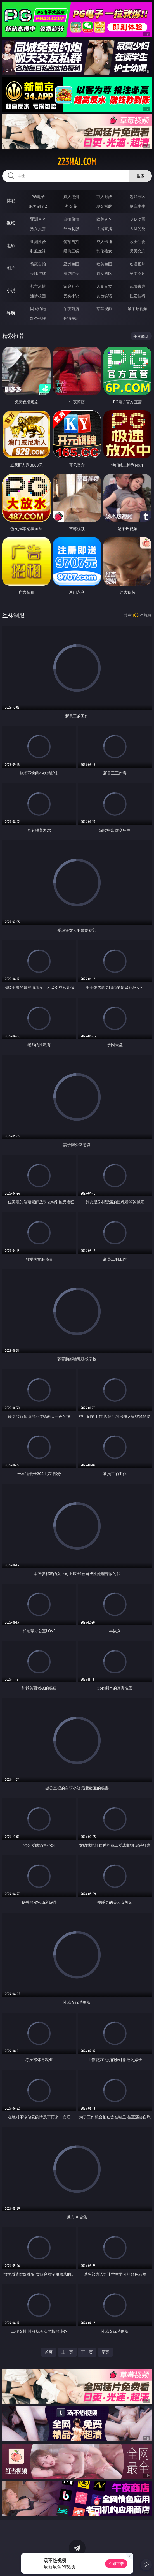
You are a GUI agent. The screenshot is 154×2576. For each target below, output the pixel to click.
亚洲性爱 (38, 241)
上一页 (67, 2352)
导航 (10, 313)
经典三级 (71, 251)
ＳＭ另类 (137, 228)
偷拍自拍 (71, 241)
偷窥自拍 (38, 263)
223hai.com (77, 161)
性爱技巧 (137, 295)
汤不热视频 (137, 308)
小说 (10, 290)
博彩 (10, 201)
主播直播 (104, 228)
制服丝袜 (38, 251)
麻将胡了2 (38, 206)
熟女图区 (104, 273)
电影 (10, 245)
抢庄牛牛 (137, 206)
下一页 (87, 2352)
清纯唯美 (71, 273)
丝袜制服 (71, 228)
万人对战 (104, 196)
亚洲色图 (71, 263)
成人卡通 (104, 241)
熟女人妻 (38, 228)
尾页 (105, 2352)
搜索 (140, 175)
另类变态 (137, 251)
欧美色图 (104, 263)
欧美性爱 (137, 241)
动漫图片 (137, 263)
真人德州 (71, 196)
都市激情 (38, 286)
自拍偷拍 (71, 219)
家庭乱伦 (71, 286)
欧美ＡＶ (104, 219)
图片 (10, 268)
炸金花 (71, 206)
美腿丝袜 (38, 273)
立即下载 (116, 2563)
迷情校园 (38, 295)
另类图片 (137, 273)
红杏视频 (38, 318)
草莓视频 (104, 308)
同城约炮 (38, 308)
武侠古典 (137, 286)
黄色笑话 (104, 295)
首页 (49, 2352)
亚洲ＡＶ (38, 219)
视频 (10, 223)
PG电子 (38, 196)
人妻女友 (104, 286)
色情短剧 (71, 318)
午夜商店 (71, 308)
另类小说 (71, 295)
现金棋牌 (104, 206)
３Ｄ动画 (137, 219)
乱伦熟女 (104, 251)
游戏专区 (137, 196)
